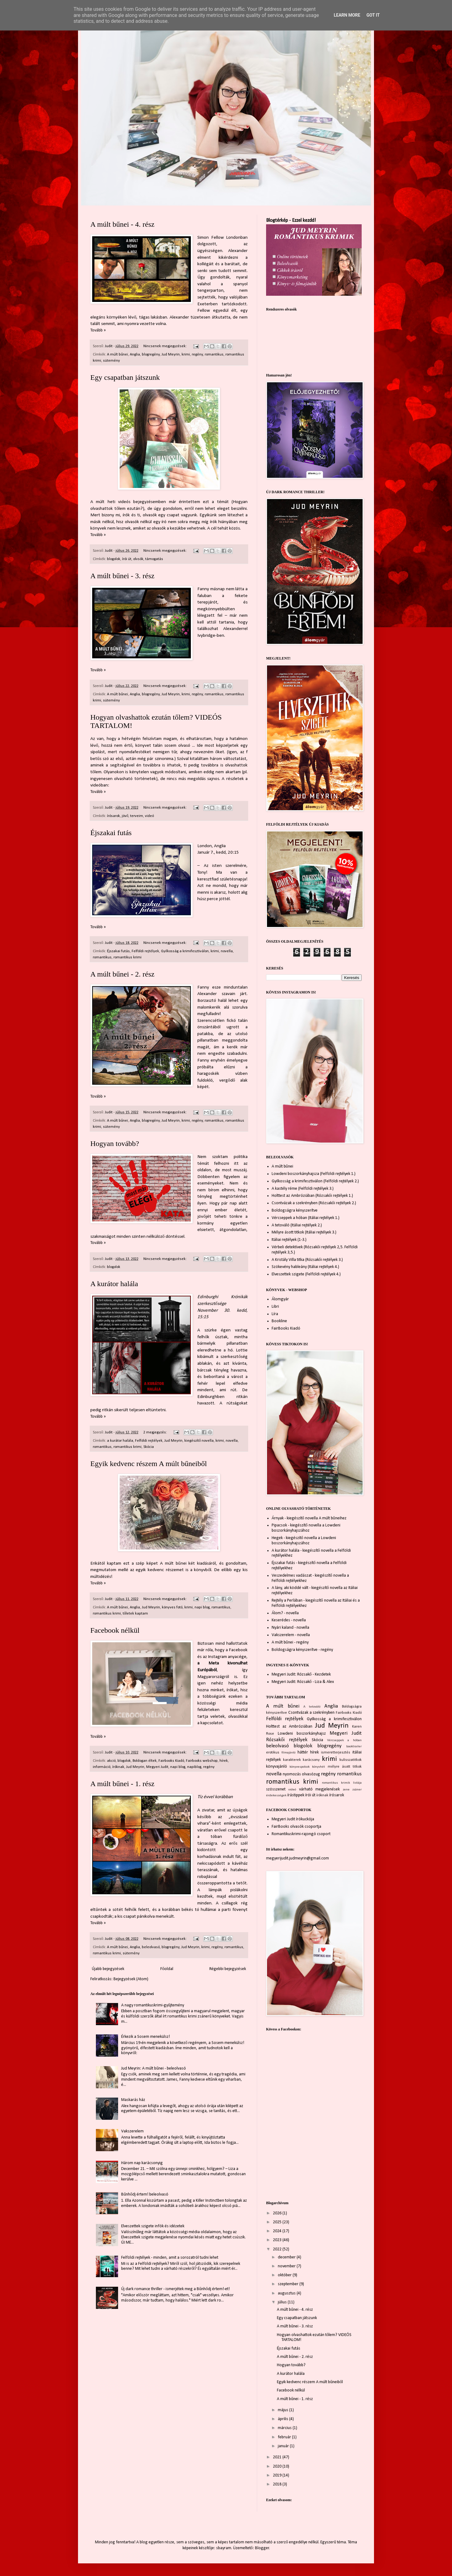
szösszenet (276, 1789)
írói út (126, 559)
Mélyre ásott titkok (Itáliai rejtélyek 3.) (304, 1232)
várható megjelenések (319, 1789)
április (283, 2419)
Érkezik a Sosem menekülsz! (145, 2036)
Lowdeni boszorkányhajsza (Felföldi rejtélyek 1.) (313, 1174)
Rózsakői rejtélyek (286, 1739)
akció (111, 1761)
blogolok (113, 559)
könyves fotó (172, 1607)
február (285, 2437)
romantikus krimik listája (342, 1783)
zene (346, 1789)
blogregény (151, 354)
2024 (277, 2231)
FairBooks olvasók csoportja (296, 1826)
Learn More (347, 15)
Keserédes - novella (289, 1620)
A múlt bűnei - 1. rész (122, 1784)
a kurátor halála (120, 1441)
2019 (277, 2475)
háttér (303, 1752)
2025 (277, 2222)
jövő (125, 816)
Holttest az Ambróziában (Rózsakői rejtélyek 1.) (312, 1195)
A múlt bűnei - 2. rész (122, 974)
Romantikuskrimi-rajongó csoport (301, 1834)
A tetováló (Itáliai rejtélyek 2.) (297, 1225)
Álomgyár (280, 1299)
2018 (277, 2484)
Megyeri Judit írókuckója (293, 1819)
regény (197, 354)
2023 (277, 2240)
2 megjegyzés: (155, 1432)
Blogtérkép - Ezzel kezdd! (291, 220)
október (285, 2275)
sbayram (223, 2548)
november (287, 2266)
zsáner (357, 1789)
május (283, 2410)
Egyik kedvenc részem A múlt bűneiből (148, 1464)
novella (227, 951)
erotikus (272, 1752)
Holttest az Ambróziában (289, 1726)
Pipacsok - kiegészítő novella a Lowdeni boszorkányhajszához (306, 1528)
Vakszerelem (132, 2131)
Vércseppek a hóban (344, 1740)
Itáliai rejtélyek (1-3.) (289, 1239)
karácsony (311, 1760)
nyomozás (292, 1774)
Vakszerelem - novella (291, 1635)
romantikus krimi (127, 957)
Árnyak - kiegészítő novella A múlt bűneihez (309, 1518)
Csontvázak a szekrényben (311, 1712)
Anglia (135, 354)
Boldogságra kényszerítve (295, 1210)
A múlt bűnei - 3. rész (122, 576)
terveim (136, 816)
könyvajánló (276, 1766)
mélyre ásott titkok (345, 1767)
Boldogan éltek (145, 1761)
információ (101, 1767)
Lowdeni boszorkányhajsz (302, 1733)
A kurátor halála (114, 1284)
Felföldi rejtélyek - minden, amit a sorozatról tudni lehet (169, 2257)
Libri (275, 1306)
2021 (277, 2457)
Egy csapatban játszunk (125, 377)
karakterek (292, 1760)
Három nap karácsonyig (142, 2163)
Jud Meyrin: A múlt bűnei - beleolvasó (153, 2068)
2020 (277, 2466)
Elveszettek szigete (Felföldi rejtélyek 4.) (306, 1274)
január (284, 2446)
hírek (224, 1761)
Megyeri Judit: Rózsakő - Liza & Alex (303, 1682)
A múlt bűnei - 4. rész (122, 224)
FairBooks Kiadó (286, 1328)
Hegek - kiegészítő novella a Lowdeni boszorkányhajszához (304, 1541)
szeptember (288, 2284)
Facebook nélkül (114, 1630)
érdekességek (276, 1795)
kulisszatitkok (350, 1760)
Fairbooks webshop (202, 1761)
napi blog (202, 1607)
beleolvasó (151, 1947)
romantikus (214, 354)
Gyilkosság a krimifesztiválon (185, 951)
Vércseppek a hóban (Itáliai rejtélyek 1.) (305, 1218)
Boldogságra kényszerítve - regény (302, 1650)
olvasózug (311, 1774)
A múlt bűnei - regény (290, 1642)
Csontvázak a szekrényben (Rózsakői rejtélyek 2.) (314, 1203)
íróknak (118, 1767)
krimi (186, 354)
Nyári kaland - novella (290, 1627)
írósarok (113, 816)
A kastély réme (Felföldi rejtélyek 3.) (303, 1188)
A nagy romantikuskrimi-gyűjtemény (152, 2005)
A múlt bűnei (117, 354)
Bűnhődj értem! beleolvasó (144, 2194)
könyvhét (318, 1767)
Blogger (262, 2548)
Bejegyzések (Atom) (130, 1979)
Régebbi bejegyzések (227, 1969)
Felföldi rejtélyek (145, 951)
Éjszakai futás (111, 833)
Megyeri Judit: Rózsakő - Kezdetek (301, 1674)
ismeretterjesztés (335, 1752)
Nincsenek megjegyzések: (165, 346)
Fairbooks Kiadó (171, 1761)
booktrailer (354, 1746)
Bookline (279, 1321)
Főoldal (166, 1969)
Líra (275, 1314)
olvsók (138, 559)
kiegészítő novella (199, 1441)
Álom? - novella (285, 1613)
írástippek (295, 1795)
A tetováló (311, 1707)
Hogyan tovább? (114, 1144)
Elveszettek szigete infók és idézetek (152, 2226)
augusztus (287, 2293)
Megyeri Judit (157, 1767)
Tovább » (98, 330)
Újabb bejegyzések (108, 1969)
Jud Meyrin (171, 354)
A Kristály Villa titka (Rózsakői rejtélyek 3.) (307, 1260)
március (285, 2428)
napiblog (194, 1767)
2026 (277, 2213)
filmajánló (288, 1752)
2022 (277, 2249)
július (283, 2302)
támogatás (154, 559)
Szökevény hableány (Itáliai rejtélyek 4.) (305, 1267)
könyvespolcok (300, 1767)
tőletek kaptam (135, 1613)
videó (149, 816)
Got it (373, 15)
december (287, 2257)
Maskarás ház (133, 2100)
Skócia (148, 1447)
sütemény (111, 361)
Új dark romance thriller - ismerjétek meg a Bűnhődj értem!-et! (175, 2289)
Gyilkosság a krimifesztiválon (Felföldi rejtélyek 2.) (315, 1181)
